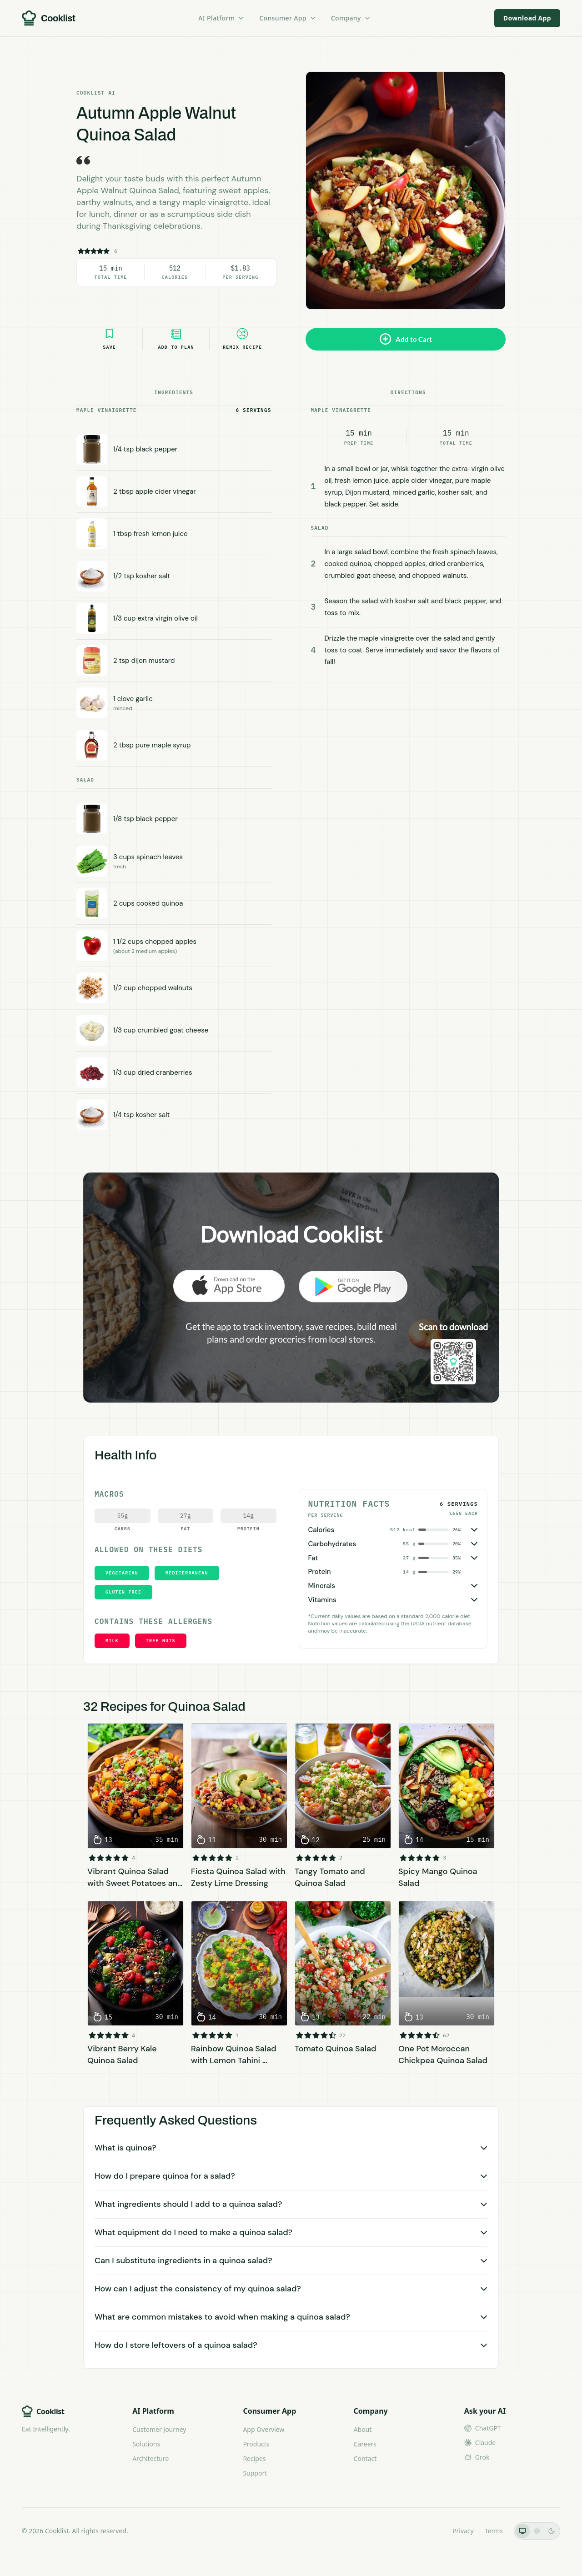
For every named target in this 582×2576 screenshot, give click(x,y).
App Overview (263, 2429)
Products (256, 2444)
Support (255, 2473)
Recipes (254, 2458)
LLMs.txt (429, 2530)
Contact (365, 2458)
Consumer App (287, 18)
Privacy (463, 2530)
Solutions (146, 2444)
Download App (527, 18)
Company (351, 18)
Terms (494, 2530)
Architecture (150, 2458)
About (363, 2429)
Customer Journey (159, 2429)
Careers (365, 2444)
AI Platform (221, 18)
